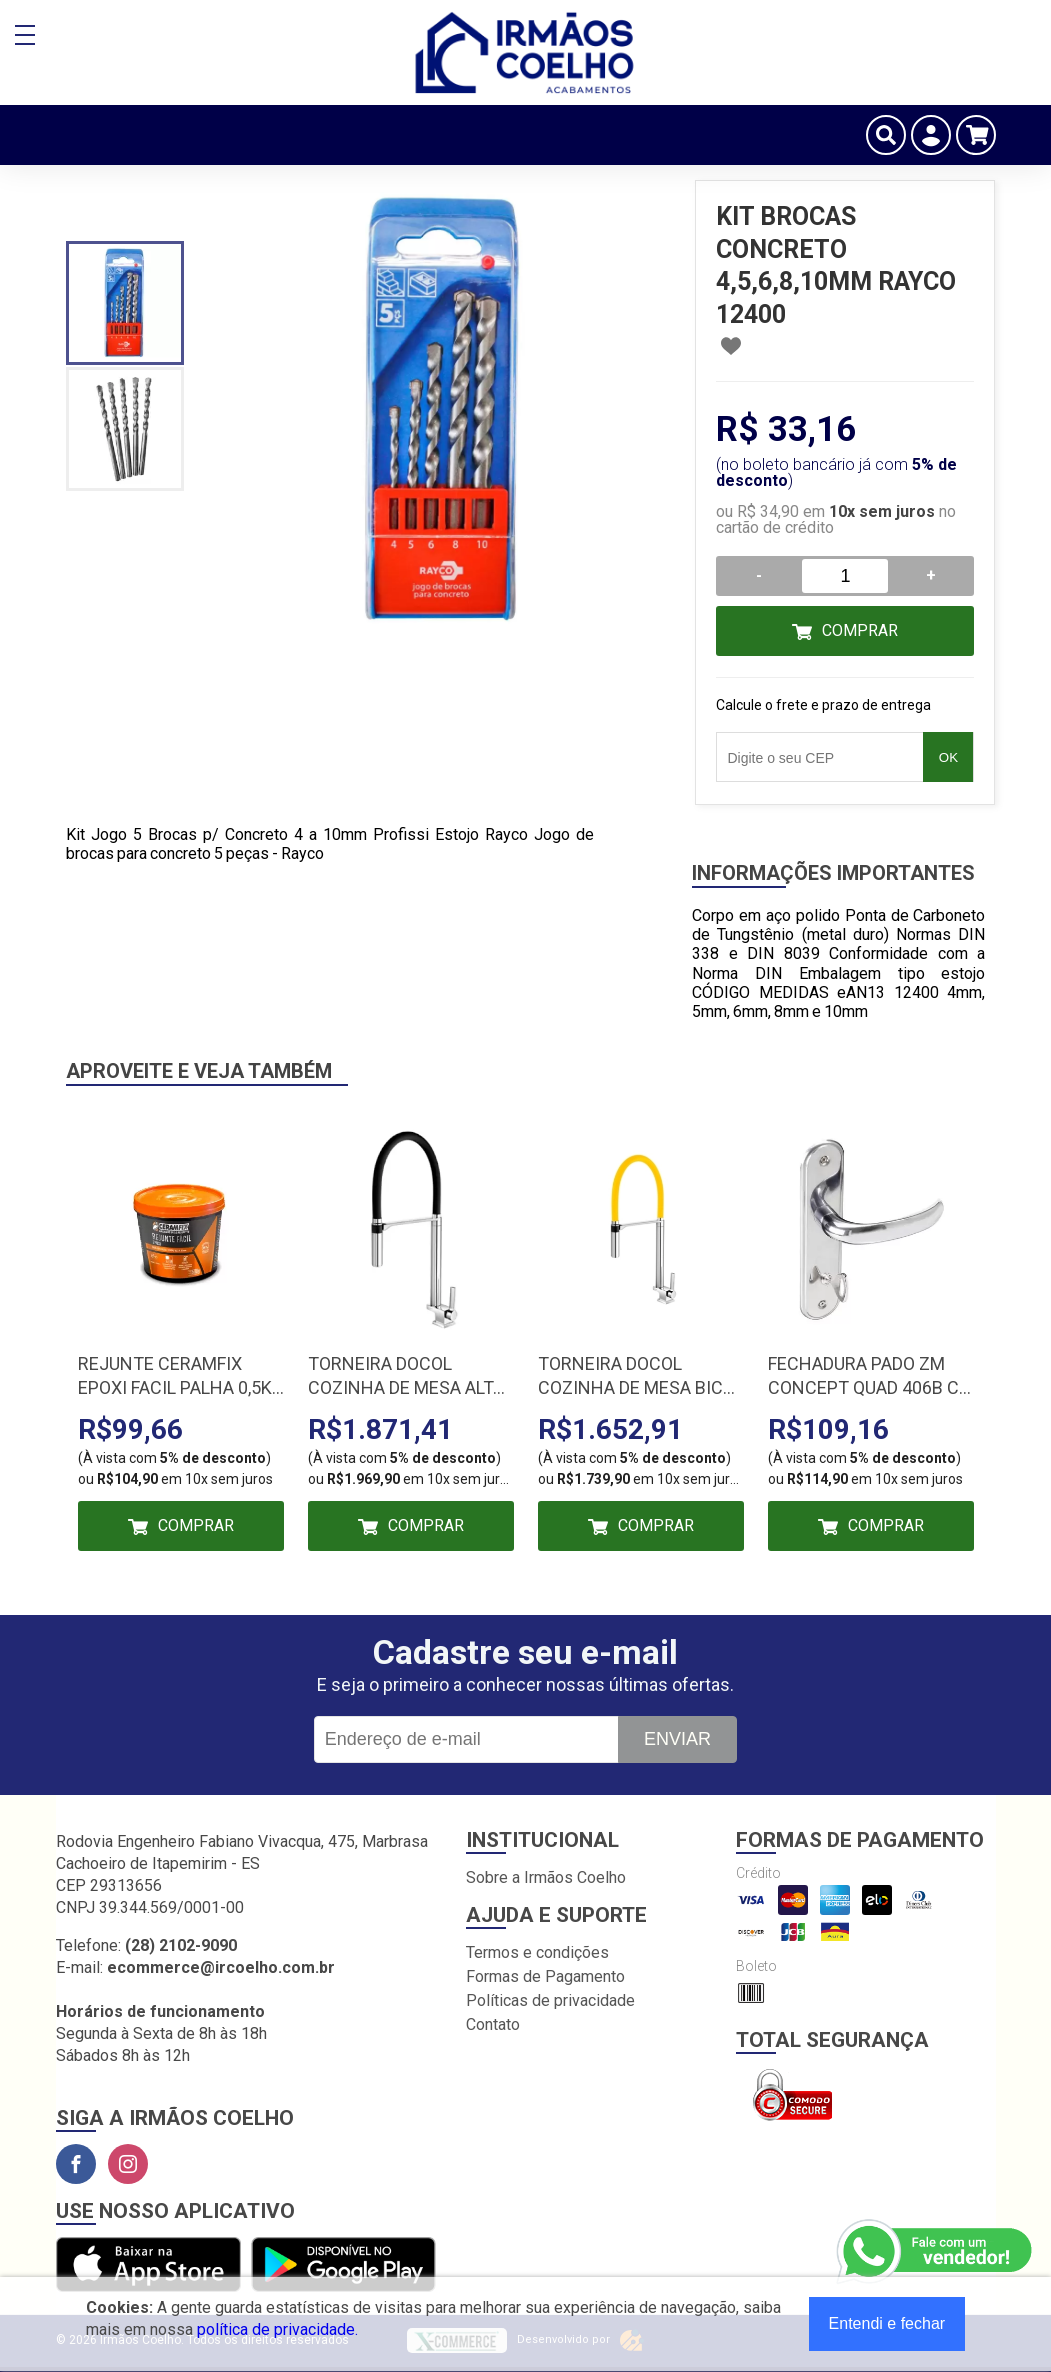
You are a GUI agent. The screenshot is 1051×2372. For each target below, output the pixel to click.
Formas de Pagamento (545, 1976)
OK (948, 757)
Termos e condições (537, 1952)
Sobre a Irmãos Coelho (546, 1877)
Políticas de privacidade (550, 2000)
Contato (493, 2024)
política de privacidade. (277, 2329)
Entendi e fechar (887, 2323)
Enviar (677, 1739)
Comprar (860, 630)
